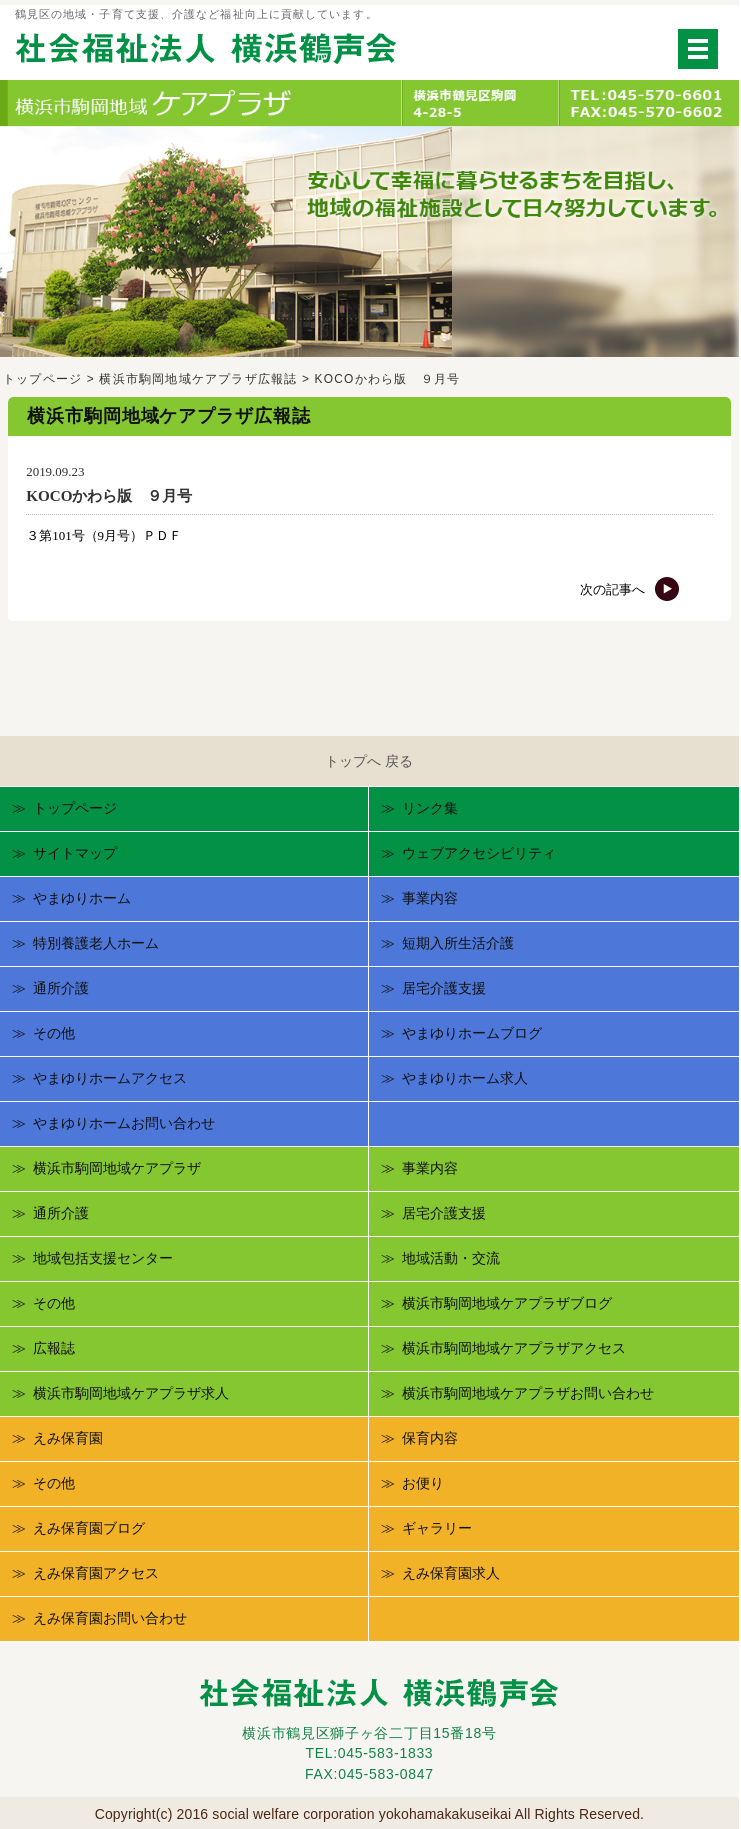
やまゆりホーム (82, 898)
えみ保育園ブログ (89, 1528)
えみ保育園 (68, 1438)
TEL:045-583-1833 (369, 1753)
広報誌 (54, 1348)
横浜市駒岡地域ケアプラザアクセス (514, 1348)
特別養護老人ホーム (96, 943)
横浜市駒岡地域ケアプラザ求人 (131, 1393)
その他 (54, 1033)
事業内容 (430, 898)
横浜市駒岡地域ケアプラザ (117, 1168)
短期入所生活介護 (458, 943)
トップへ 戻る (369, 761)
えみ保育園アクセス (96, 1573)
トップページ (42, 379)
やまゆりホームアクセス (110, 1078)
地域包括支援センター (103, 1258)
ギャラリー (437, 1528)
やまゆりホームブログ (472, 1033)
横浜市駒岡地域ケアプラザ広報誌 (198, 379)
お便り (423, 1483)
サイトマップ (75, 853)
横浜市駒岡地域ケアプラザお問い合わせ (528, 1393)
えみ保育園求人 (451, 1573)
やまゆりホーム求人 (465, 1078)
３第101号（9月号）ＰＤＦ (104, 535)
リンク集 (430, 808)
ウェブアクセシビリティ (479, 853)
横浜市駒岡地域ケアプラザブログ (507, 1303)
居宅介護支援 (444, 988)
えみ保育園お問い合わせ (110, 1618)
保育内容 (430, 1438)
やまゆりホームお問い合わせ (124, 1123)
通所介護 (61, 988)
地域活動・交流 (451, 1258)
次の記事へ (630, 589)
